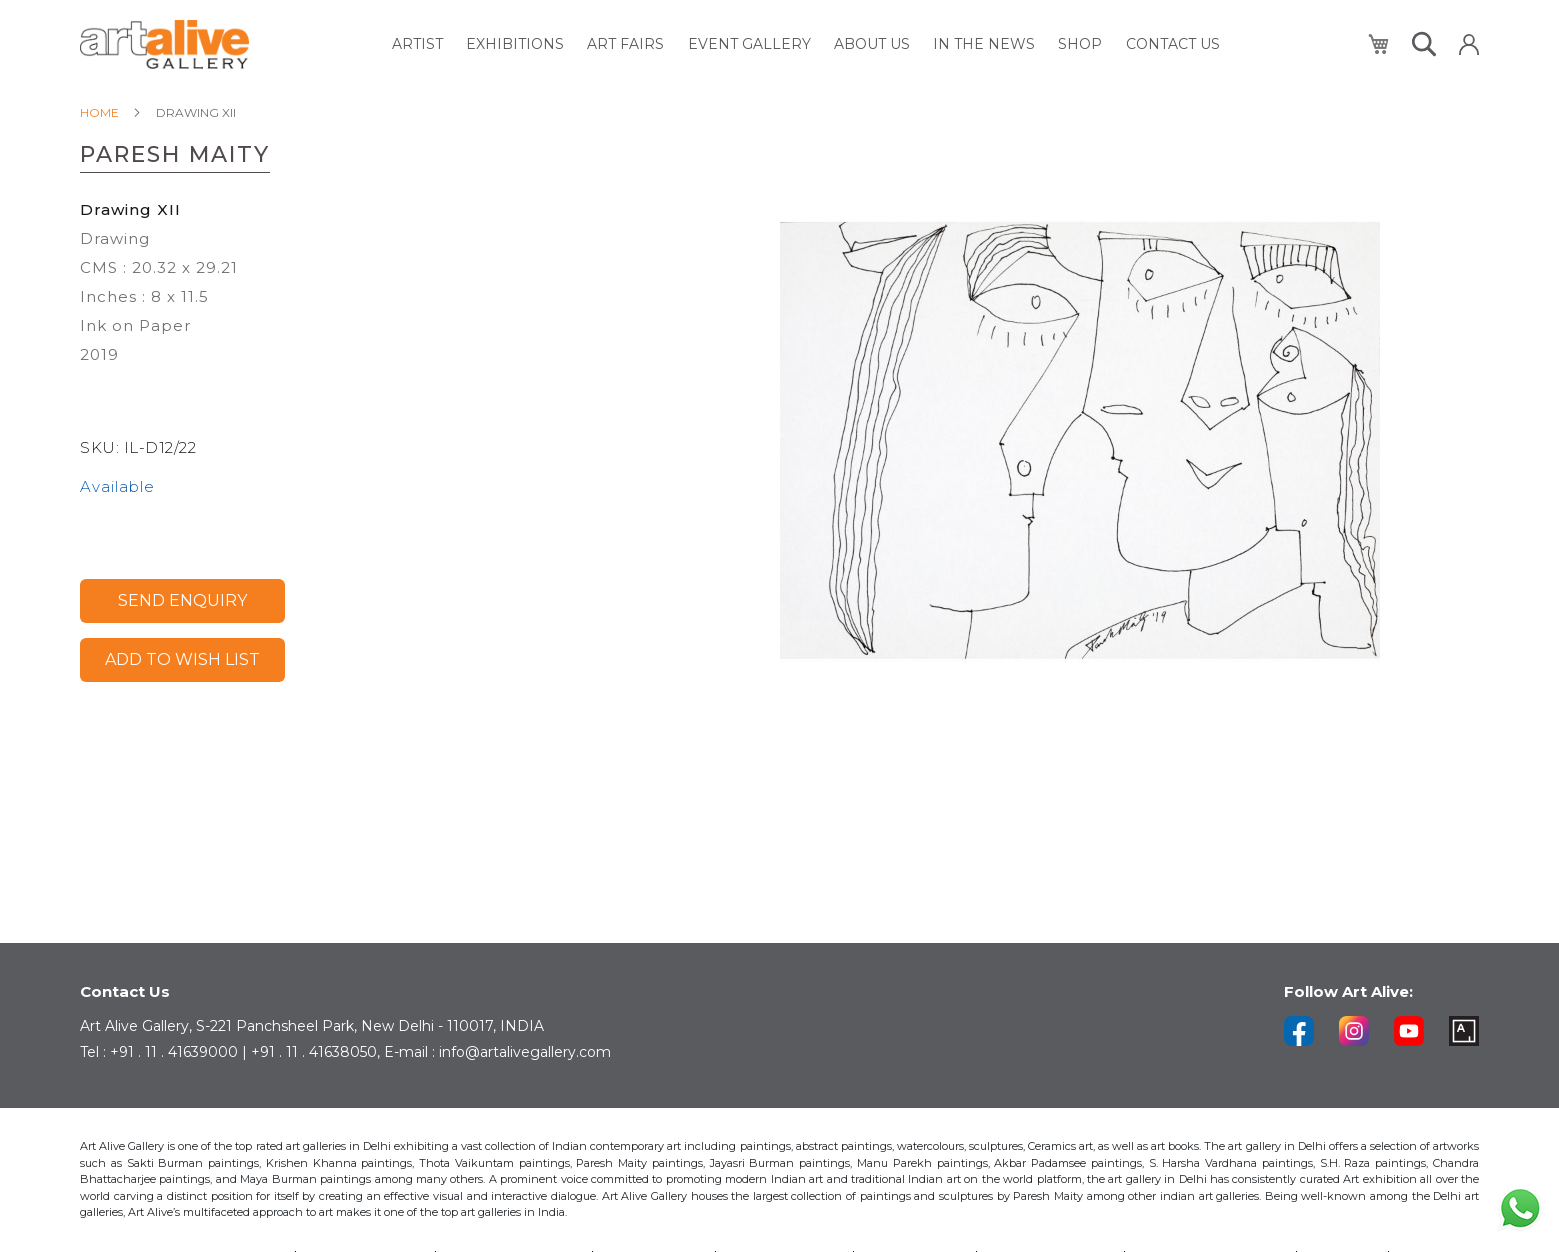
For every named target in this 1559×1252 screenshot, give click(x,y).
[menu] (808, 44)
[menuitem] (431, 44)
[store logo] (164, 44)
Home (99, 112)
